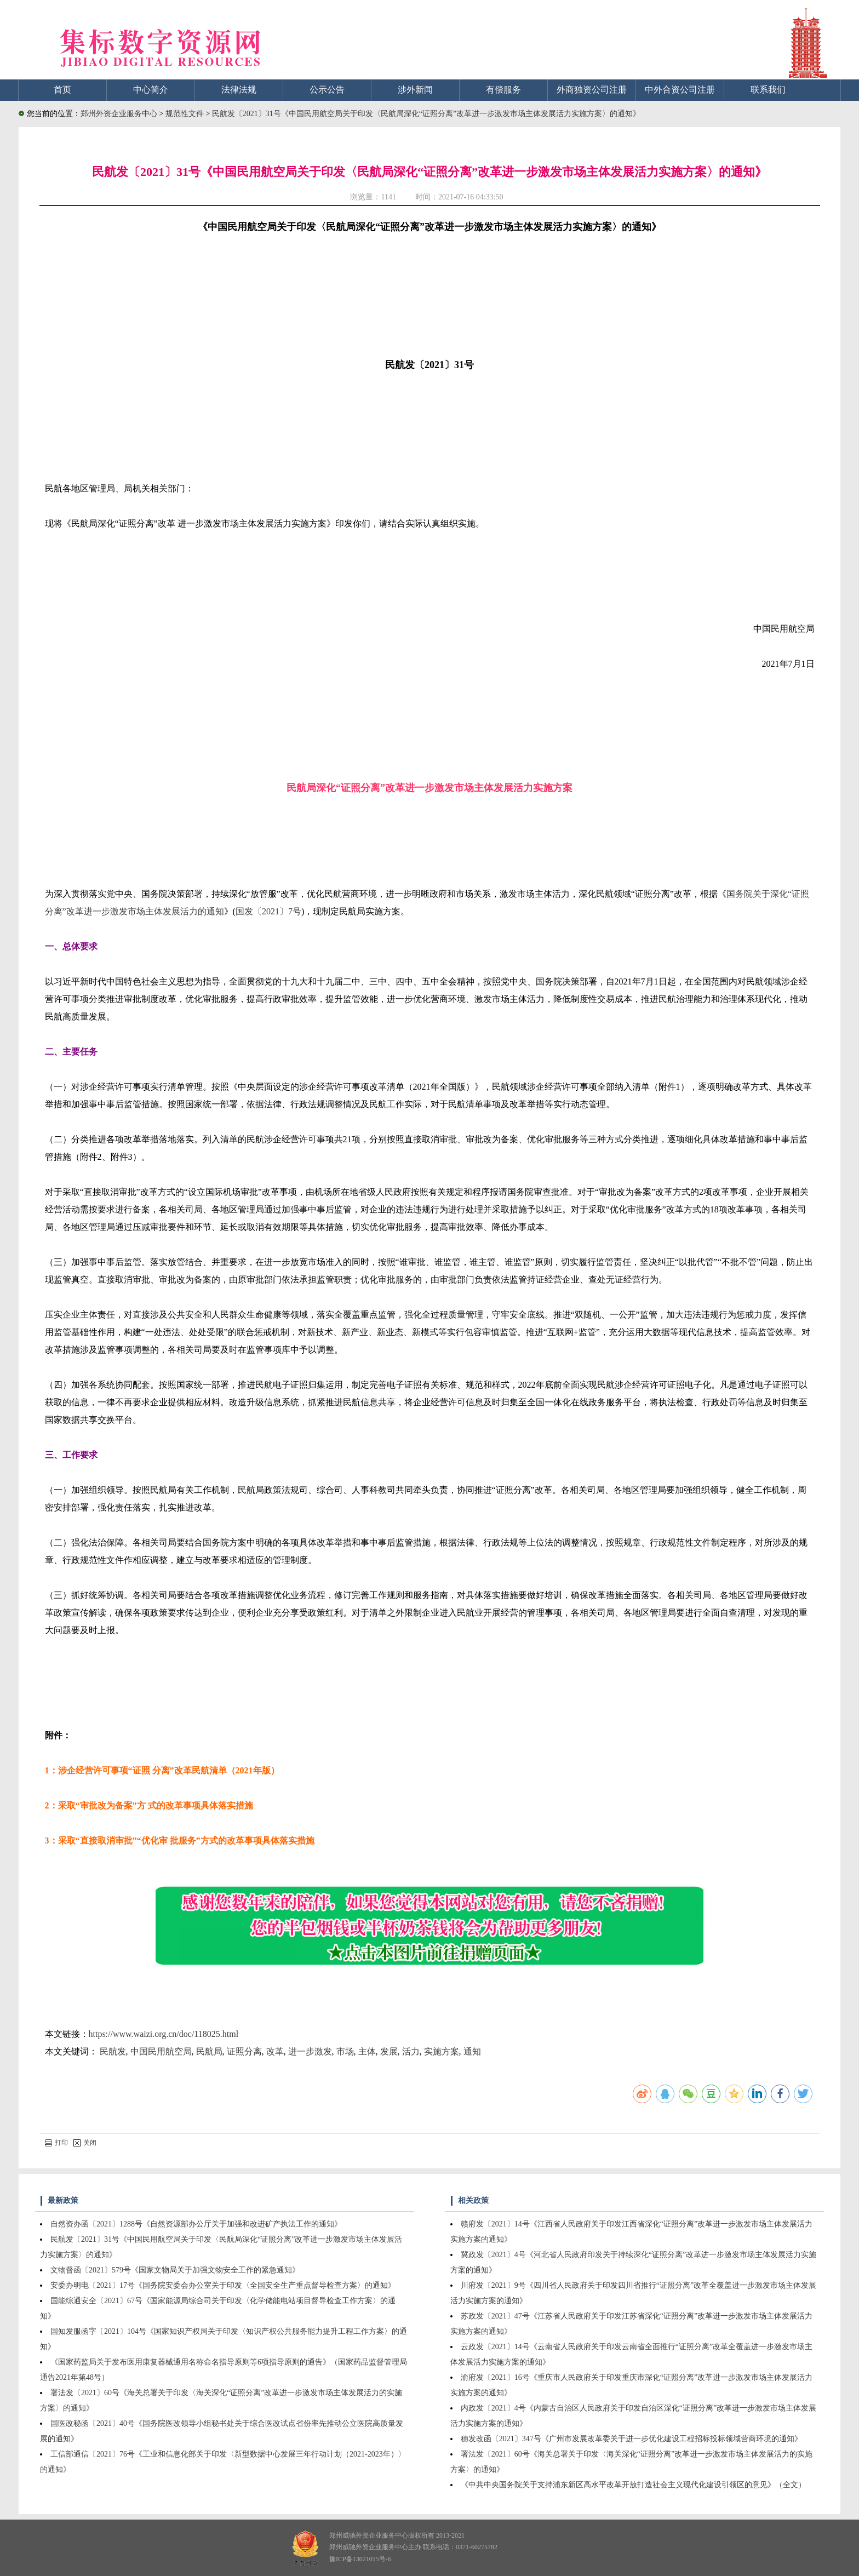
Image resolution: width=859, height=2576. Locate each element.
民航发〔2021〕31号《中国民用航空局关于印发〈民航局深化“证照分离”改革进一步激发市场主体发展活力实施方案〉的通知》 (426, 114)
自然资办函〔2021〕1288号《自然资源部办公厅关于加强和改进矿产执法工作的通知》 (196, 2224)
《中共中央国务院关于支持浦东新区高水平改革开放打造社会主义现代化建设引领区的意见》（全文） (633, 2485)
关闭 (84, 2142)
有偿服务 (503, 89)
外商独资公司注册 (592, 89)
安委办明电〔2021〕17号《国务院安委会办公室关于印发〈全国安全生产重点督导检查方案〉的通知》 (223, 2285)
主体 (367, 2051)
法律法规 (238, 89)
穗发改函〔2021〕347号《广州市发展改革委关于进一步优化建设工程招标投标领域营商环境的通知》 (631, 2439)
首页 (62, 89)
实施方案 (441, 2051)
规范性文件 (185, 114)
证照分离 (244, 2051)
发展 (389, 2051)
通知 (472, 2051)
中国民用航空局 (161, 2051)
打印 (56, 2142)
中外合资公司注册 (680, 89)
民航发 (113, 2051)
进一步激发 (310, 2051)
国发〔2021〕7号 (268, 911)
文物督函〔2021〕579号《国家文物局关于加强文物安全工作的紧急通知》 (175, 2270)
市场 (345, 2051)
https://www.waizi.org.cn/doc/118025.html (164, 2034)
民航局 (209, 2051)
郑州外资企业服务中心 (119, 114)
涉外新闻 (415, 89)
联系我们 (768, 89)
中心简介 (150, 89)
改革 (275, 2051)
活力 (411, 2051)
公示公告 (327, 89)
